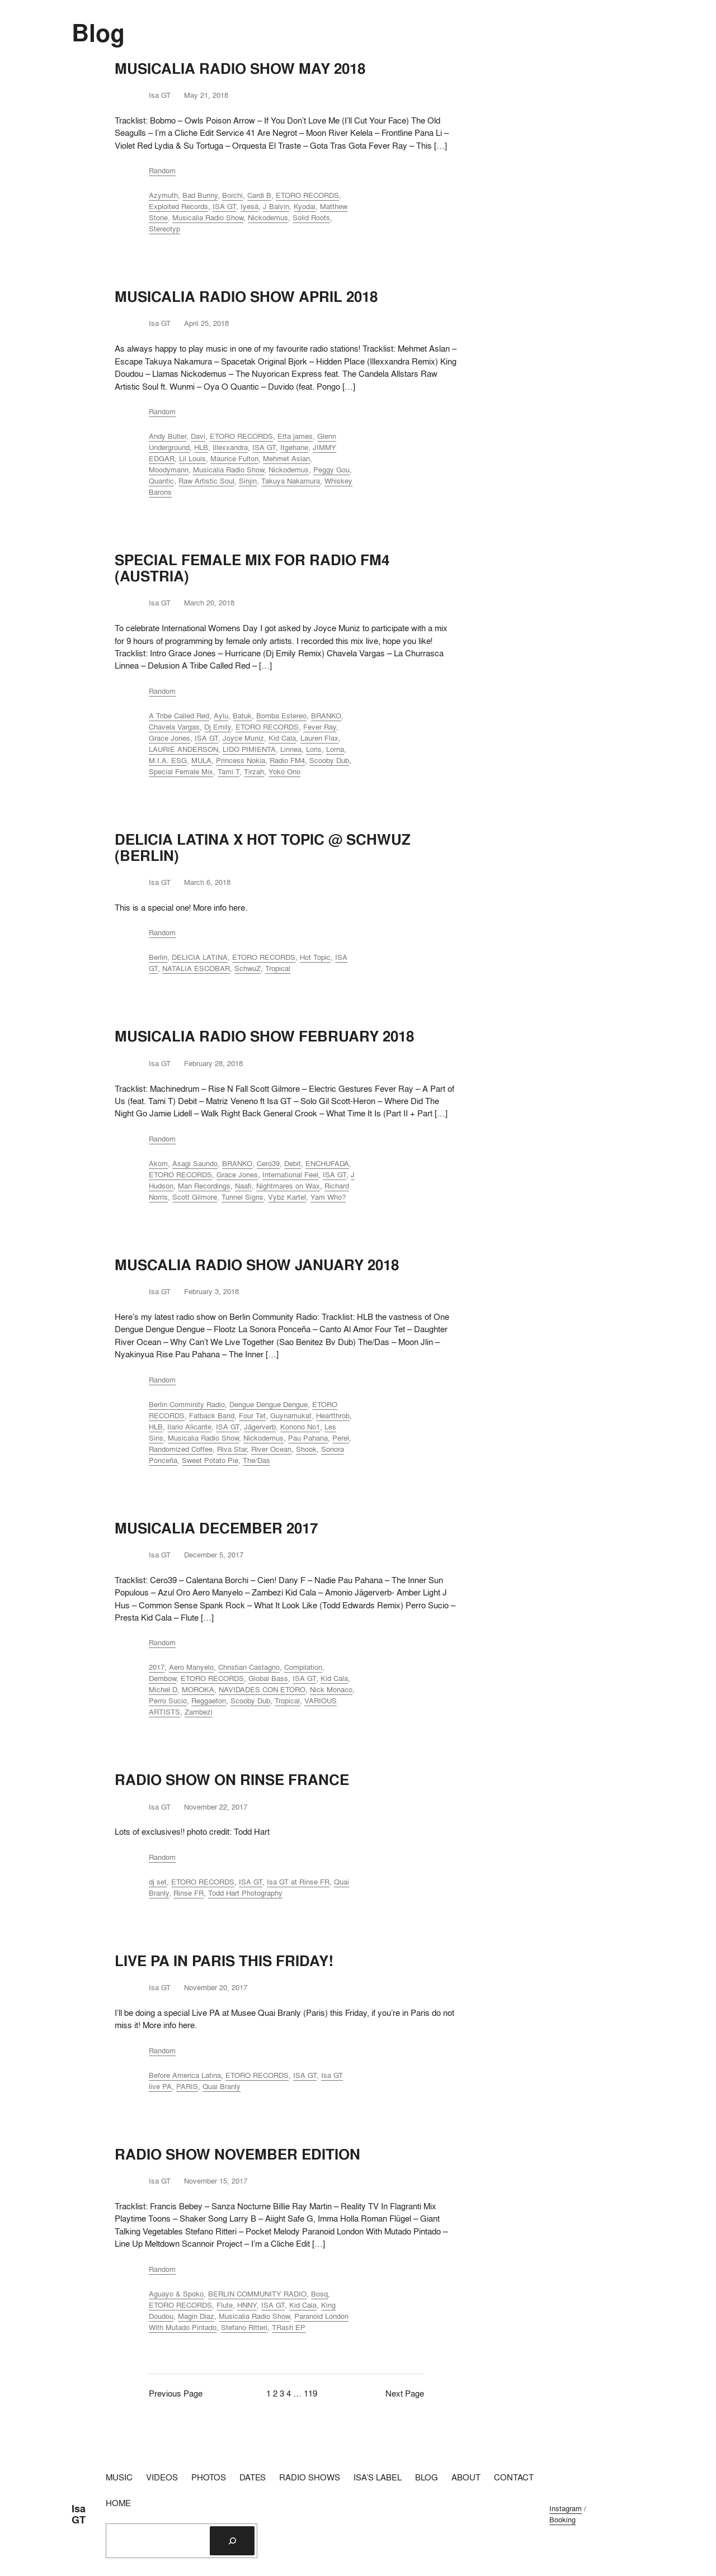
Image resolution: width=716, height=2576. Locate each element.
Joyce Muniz (243, 738)
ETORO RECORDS (307, 195)
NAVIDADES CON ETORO (262, 1689)
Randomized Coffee (181, 1449)
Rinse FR (188, 1893)
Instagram (565, 2508)
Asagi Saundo (195, 1163)
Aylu (221, 716)
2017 (156, 1667)
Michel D (163, 1689)
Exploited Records (178, 206)
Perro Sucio (168, 1701)
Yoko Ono (284, 771)
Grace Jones (169, 738)
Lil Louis (192, 458)
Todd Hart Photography (245, 1893)
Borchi (232, 195)
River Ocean (271, 1449)
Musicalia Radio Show (207, 217)
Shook (306, 1449)
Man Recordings (204, 1186)
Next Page (404, 2393)
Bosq (319, 2294)
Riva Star (232, 1449)
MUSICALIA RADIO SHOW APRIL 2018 (246, 296)
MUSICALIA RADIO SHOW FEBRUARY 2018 (264, 1036)
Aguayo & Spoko (176, 2294)
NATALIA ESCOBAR (196, 968)
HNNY (247, 2305)
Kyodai (304, 206)
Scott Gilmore (194, 1197)
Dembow (162, 1678)
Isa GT (79, 2514)
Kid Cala (282, 738)
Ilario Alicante (189, 1427)
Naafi (243, 1186)
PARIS (187, 2086)
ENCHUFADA (327, 1163)
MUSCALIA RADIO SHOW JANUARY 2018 (257, 1265)
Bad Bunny (200, 195)
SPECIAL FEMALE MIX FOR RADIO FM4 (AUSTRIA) (252, 568)
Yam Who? (328, 1197)
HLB (201, 447)
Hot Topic (315, 957)
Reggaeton (208, 1701)
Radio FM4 (287, 760)
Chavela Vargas (174, 727)
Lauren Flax (319, 738)
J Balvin (276, 206)
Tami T (228, 771)
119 (310, 2393)
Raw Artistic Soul (206, 481)
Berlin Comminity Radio (187, 1404)
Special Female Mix (181, 771)
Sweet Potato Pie (210, 1460)
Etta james (295, 436)
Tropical (277, 968)
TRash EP (288, 2327)
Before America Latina (185, 2075)
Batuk (242, 716)
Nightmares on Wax (288, 1186)
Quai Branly (221, 2086)
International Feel (290, 1174)
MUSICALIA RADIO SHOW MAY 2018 (240, 68)
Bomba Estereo (281, 716)
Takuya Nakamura (290, 481)
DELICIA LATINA (200, 957)
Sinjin (248, 481)
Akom (158, 1163)
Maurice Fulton (234, 458)
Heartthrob (333, 1415)
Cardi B (259, 195)
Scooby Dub (329, 760)
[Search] (232, 2540)
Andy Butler (167, 436)
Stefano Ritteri (244, 2327)
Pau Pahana (308, 1438)
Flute (224, 2305)
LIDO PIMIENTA (249, 749)
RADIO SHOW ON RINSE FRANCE (232, 1780)
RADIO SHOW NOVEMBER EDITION (237, 2154)
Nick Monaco (331, 1689)
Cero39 (268, 1163)
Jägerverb (260, 1427)
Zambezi (199, 1712)
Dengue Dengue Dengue (268, 1404)
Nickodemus (268, 217)
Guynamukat (291, 1415)
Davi (198, 436)
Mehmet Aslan (286, 458)
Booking (562, 2520)
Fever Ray (319, 727)
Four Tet (252, 1415)
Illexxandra (230, 447)
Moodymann (169, 470)
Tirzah (254, 771)
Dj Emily (217, 727)
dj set (158, 1882)
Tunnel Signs (242, 1197)
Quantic (161, 481)
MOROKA (198, 1689)
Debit (292, 1163)
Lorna (335, 749)
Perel (340, 1438)
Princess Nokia (240, 760)
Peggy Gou (331, 470)
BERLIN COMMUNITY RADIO (257, 2294)
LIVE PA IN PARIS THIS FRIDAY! (224, 1961)
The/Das (256, 1460)
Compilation (303, 1667)
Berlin (158, 957)
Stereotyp (164, 229)
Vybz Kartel (287, 1197)
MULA (201, 760)
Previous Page (175, 2393)
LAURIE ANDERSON (183, 749)
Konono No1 (300, 1427)
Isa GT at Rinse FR (298, 1882)
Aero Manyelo (191, 1667)
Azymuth (163, 195)
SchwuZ (247, 968)
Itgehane (294, 447)
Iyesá (249, 206)
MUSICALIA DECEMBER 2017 (216, 1528)
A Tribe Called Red (179, 716)
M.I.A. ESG (168, 760)
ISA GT (224, 206)
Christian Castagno (249, 1667)
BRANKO (326, 716)
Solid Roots (311, 217)
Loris (314, 749)
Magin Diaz (196, 2316)
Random (162, 170)
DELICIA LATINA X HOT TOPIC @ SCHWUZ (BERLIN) (263, 847)
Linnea (291, 749)
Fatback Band (211, 1415)
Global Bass (268, 1678)
